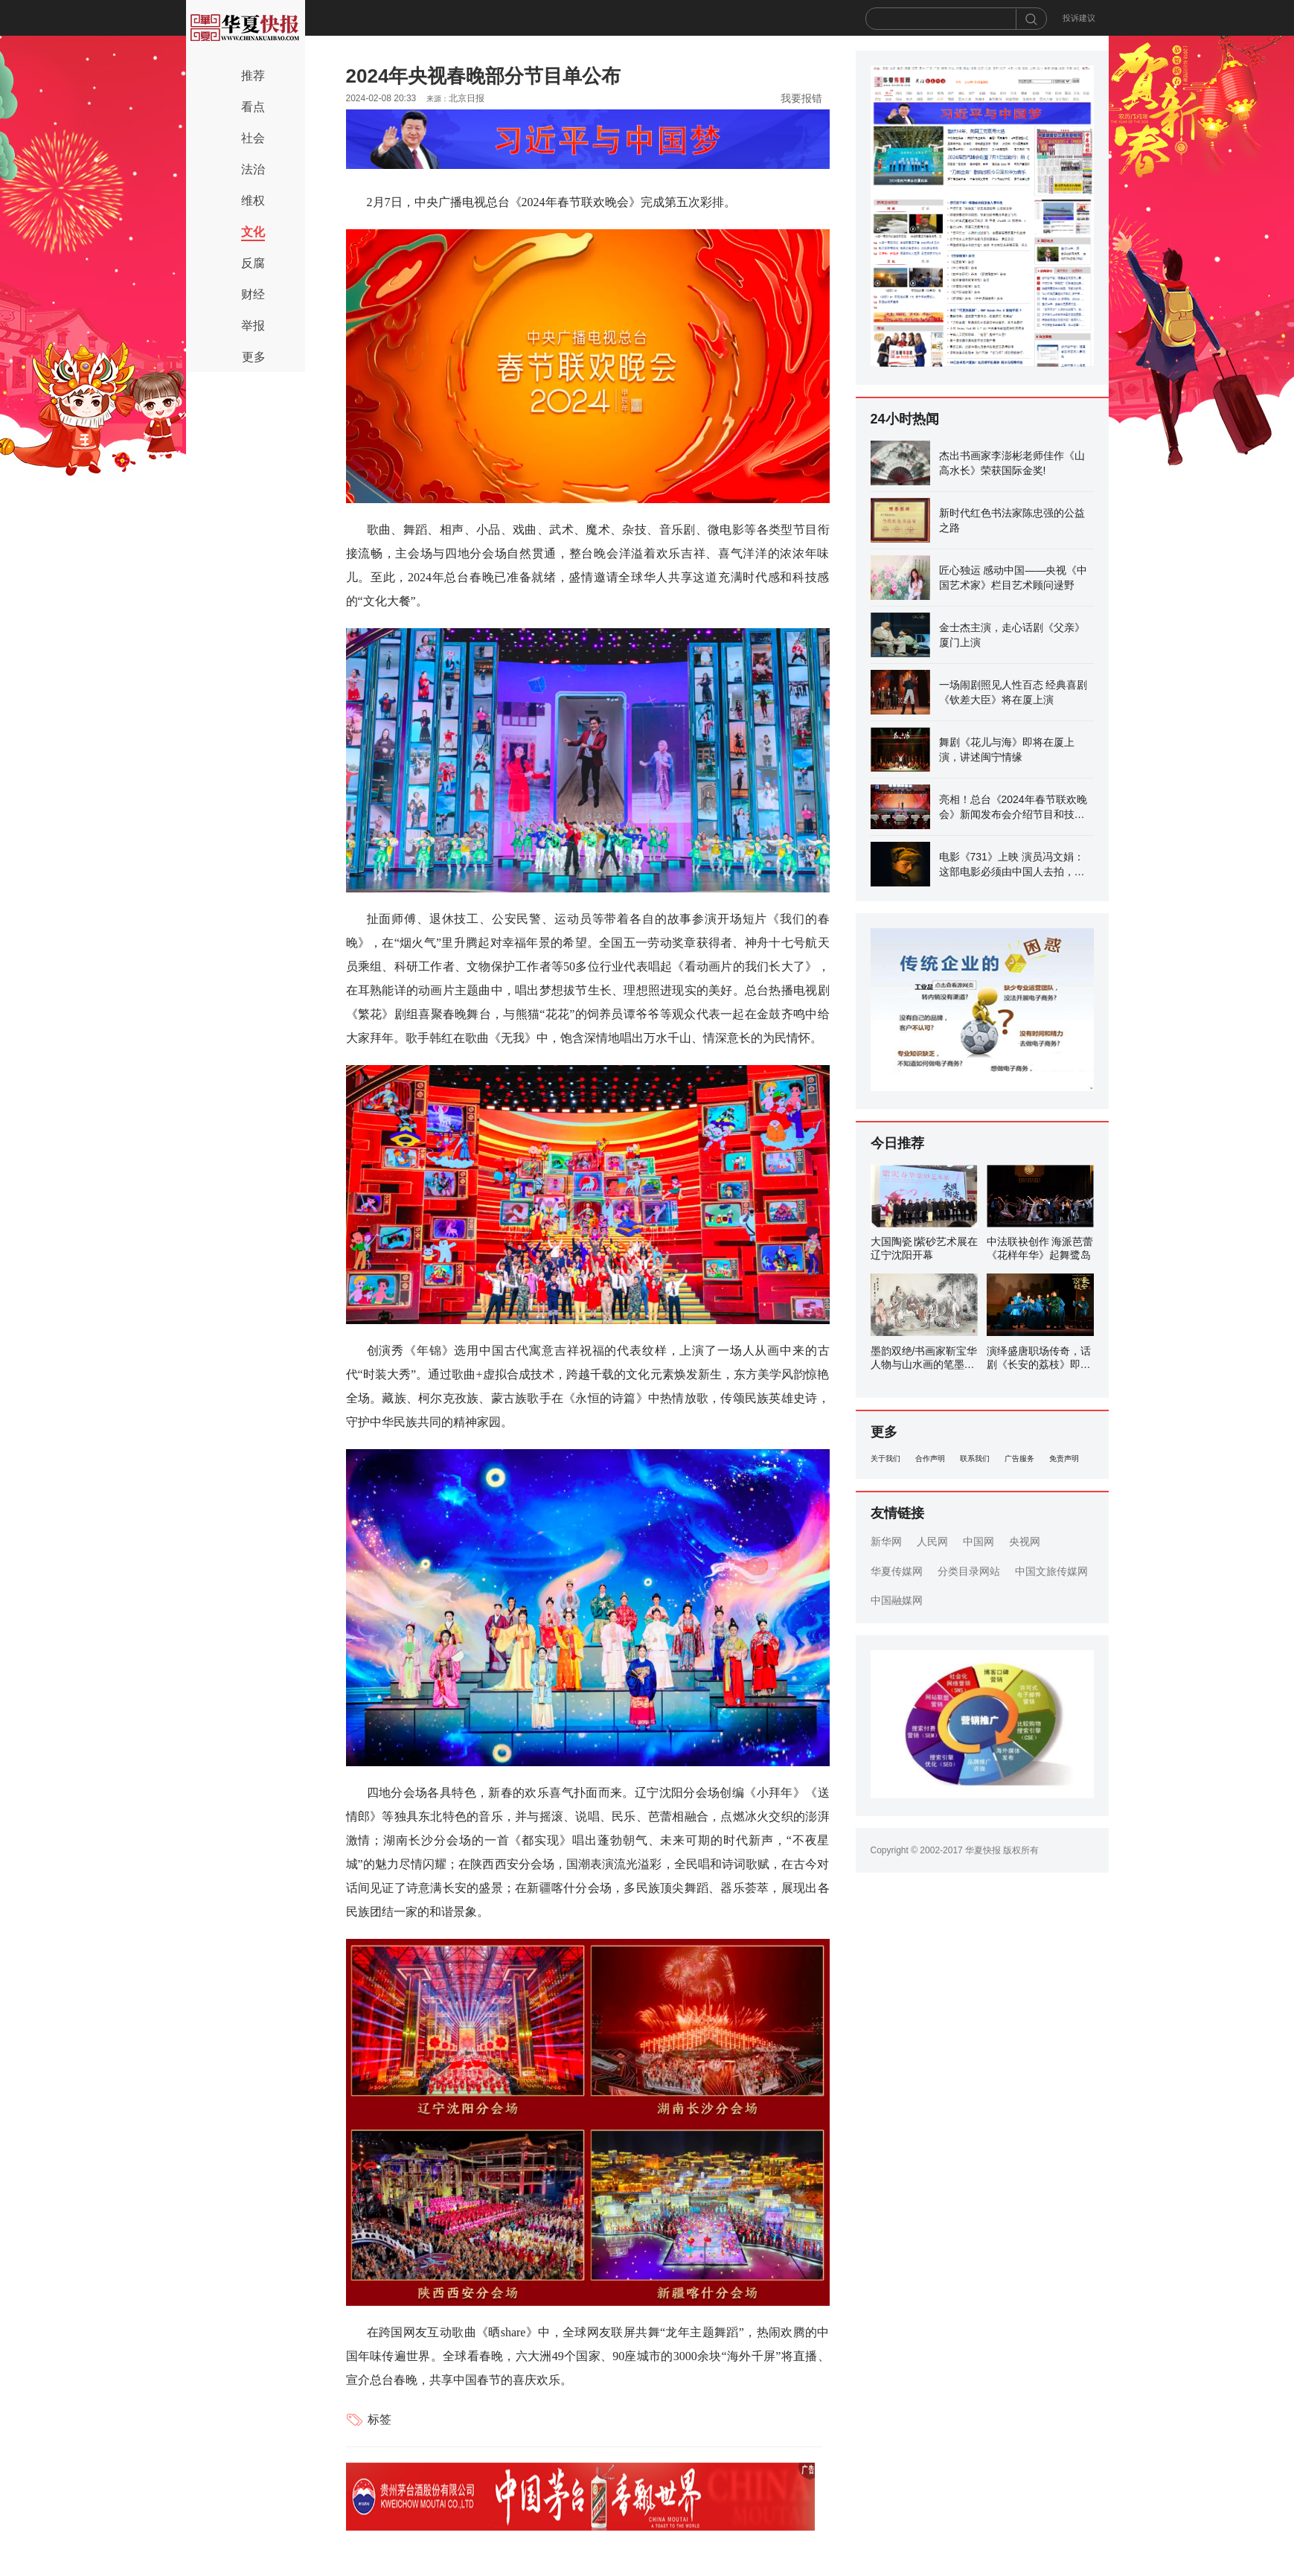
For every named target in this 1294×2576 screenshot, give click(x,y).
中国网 (978, 1541)
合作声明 (930, 1458)
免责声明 (1064, 1458)
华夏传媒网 (897, 1571)
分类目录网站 (969, 1571)
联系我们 (975, 1458)
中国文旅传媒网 (1051, 1571)
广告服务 (1019, 1458)
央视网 (1024, 1541)
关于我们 (885, 1458)
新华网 (886, 1541)
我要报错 (801, 98)
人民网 (932, 1541)
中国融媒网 (897, 1600)
